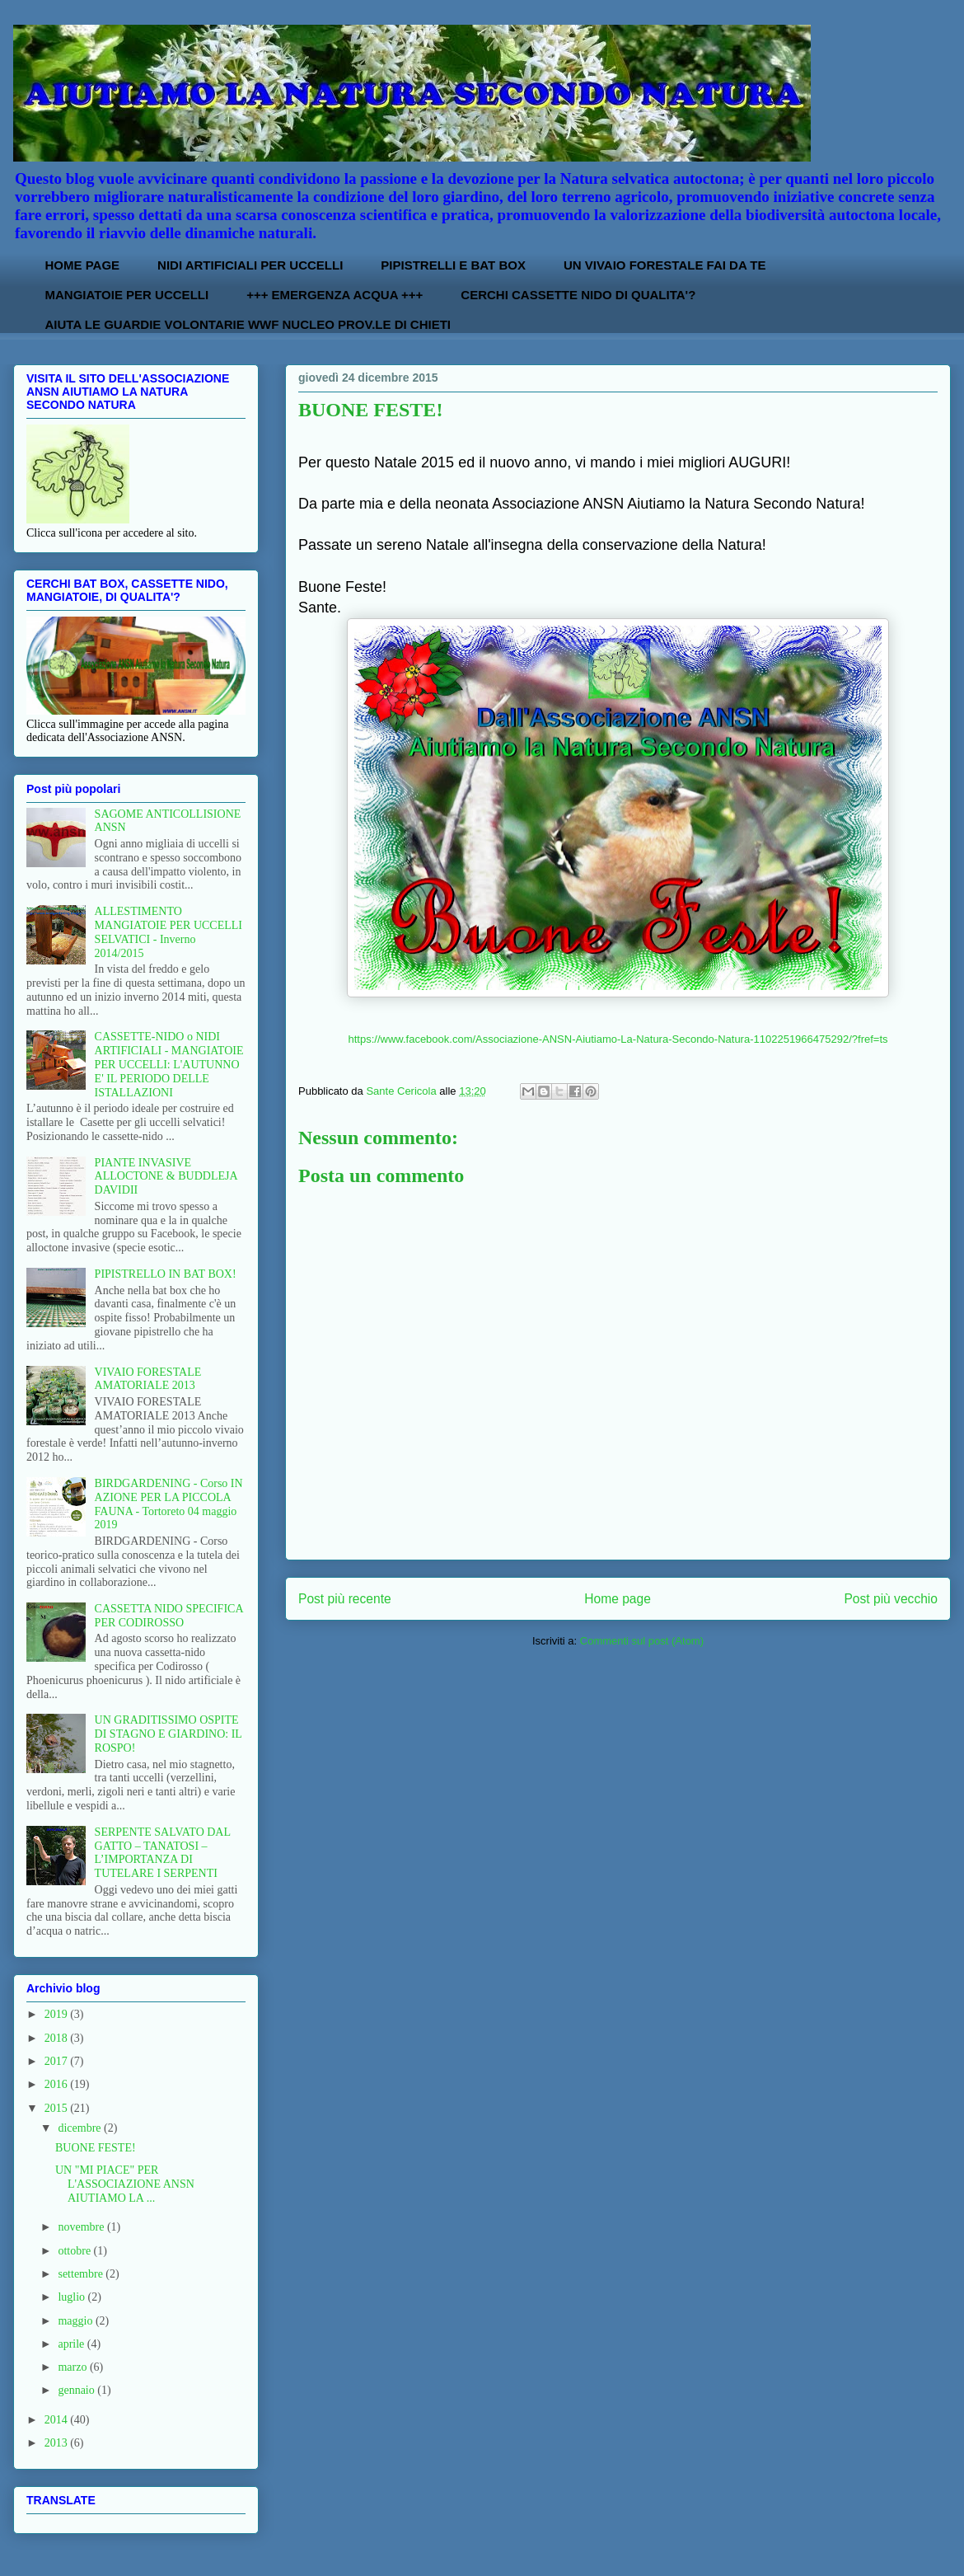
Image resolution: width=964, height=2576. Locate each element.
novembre (82, 2227)
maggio (77, 2321)
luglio (72, 2297)
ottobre (75, 2251)
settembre (81, 2274)
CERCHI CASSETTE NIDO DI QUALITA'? (578, 295)
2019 (57, 2014)
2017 (57, 2061)
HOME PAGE (82, 265)
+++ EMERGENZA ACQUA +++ (334, 295)
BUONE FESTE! (95, 2148)
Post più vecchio (891, 1599)
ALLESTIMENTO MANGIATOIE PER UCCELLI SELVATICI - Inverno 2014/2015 (168, 932)
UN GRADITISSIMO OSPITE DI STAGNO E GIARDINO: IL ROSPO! (168, 1734)
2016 (57, 2084)
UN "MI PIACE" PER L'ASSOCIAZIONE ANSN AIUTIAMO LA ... (124, 2184)
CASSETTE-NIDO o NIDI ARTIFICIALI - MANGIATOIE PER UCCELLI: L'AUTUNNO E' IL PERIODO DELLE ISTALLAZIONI (169, 1064)
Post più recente (344, 1599)
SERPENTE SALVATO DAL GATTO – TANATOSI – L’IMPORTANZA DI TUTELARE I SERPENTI (163, 1852)
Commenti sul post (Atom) (642, 1641)
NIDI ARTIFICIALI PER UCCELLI (250, 265)
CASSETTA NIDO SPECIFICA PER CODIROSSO (169, 1615)
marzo (73, 2367)
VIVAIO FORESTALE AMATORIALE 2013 (148, 1379)
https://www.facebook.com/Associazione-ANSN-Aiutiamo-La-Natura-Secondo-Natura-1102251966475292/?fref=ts (617, 1039)
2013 (57, 2443)
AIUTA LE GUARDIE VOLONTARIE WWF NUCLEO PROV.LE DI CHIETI (248, 324)
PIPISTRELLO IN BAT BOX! (165, 1274)
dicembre (81, 2128)
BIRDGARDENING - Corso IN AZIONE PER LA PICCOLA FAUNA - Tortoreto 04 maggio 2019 (169, 1504)
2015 (57, 2108)
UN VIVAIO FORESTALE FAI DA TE (665, 265)
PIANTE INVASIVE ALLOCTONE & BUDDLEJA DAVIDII (166, 1177)
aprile (72, 2344)
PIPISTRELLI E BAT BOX (453, 265)
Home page (617, 1599)
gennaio (77, 2390)
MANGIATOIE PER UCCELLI (127, 295)
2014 (57, 2420)
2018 (57, 2038)
